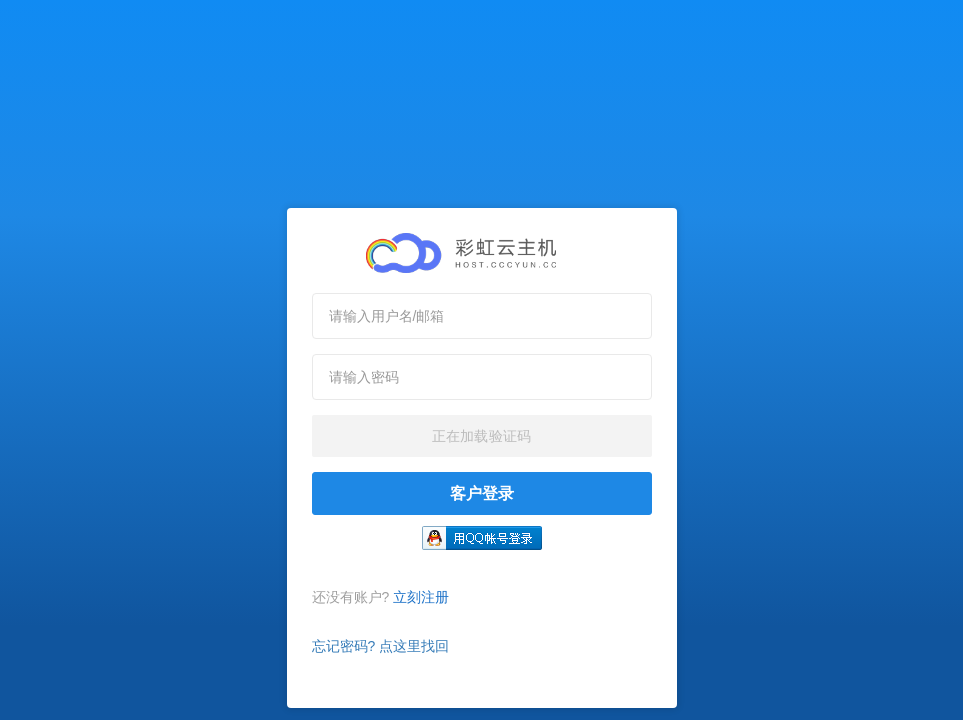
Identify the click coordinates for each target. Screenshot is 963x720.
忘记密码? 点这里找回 (381, 646)
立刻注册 (421, 597)
